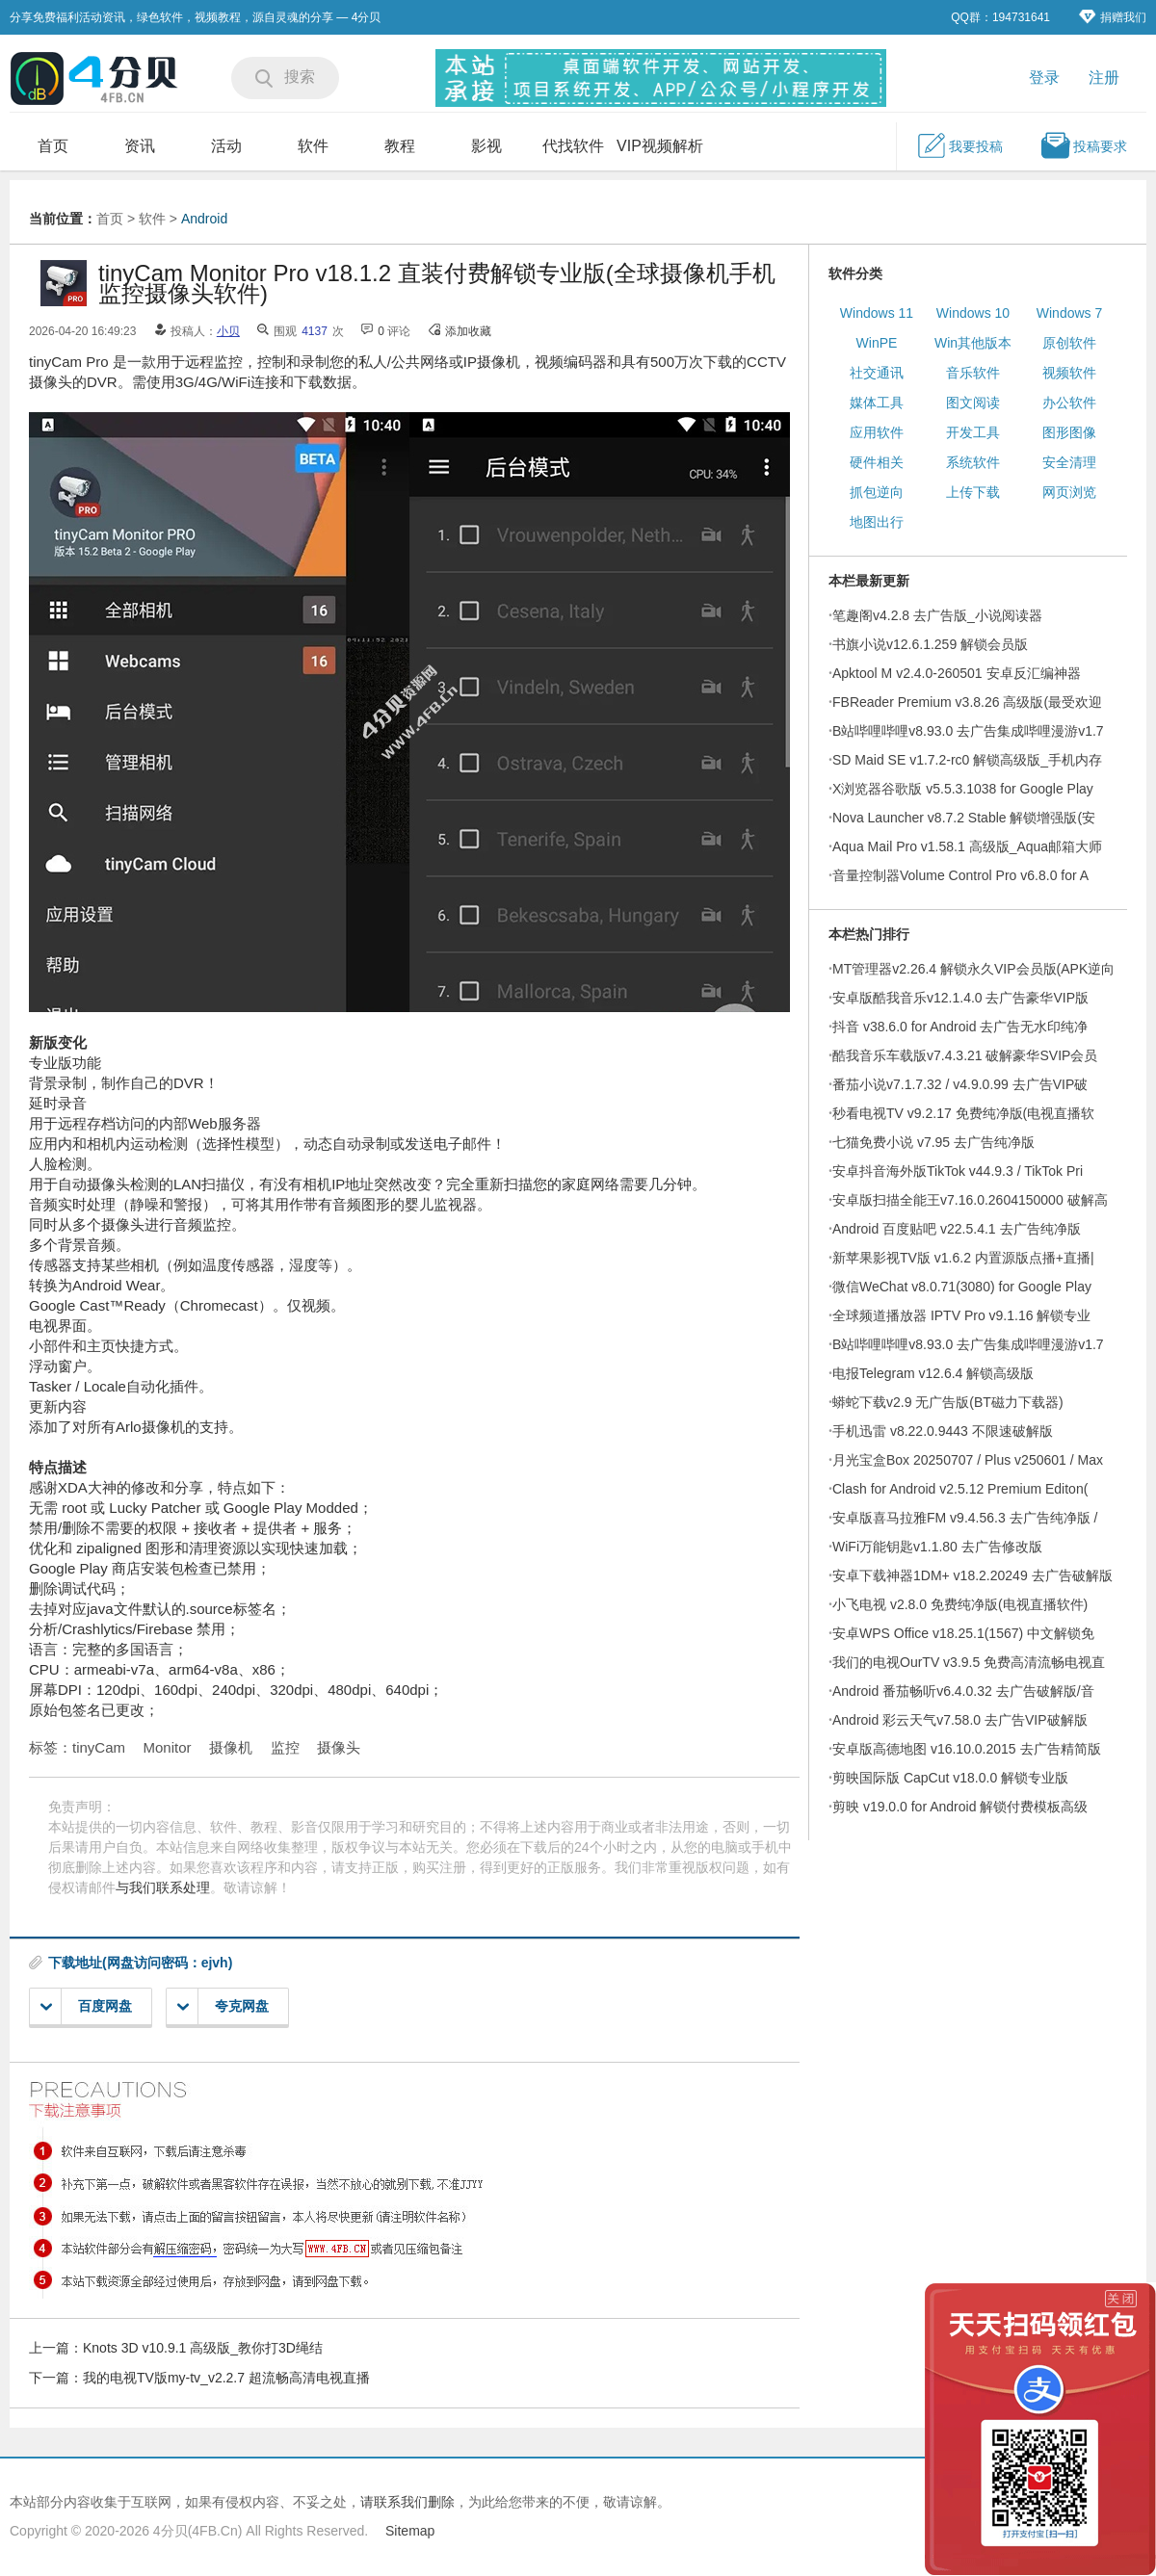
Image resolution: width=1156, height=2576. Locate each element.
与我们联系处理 (163, 1887)
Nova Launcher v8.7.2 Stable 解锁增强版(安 (963, 817)
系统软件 (973, 462)
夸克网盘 (223, 2006)
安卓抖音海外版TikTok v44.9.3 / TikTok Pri (957, 1171)
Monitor (168, 1747)
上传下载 (973, 492)
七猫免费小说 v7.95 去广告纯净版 (933, 1142)
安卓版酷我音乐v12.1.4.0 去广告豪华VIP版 (960, 997)
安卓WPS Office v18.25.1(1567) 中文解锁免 (963, 1633)
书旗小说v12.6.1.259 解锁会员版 (930, 644)
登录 (1044, 77)
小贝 (228, 331)
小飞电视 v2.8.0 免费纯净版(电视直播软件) (960, 1604)
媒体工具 (877, 402)
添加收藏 (468, 331)
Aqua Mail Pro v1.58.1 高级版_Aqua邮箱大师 (967, 846)
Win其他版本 (973, 343)
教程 (399, 146)
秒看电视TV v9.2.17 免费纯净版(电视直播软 (963, 1113)
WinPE (877, 343)
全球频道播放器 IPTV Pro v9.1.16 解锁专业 (961, 1315)
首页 (53, 146)
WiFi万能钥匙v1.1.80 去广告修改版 (937, 1546)
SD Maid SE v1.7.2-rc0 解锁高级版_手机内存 (967, 760)
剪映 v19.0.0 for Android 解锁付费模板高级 (960, 1806)
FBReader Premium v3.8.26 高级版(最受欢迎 (967, 702)
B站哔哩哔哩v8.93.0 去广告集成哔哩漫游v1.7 (968, 731)
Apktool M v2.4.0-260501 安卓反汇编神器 (956, 673)
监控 (285, 1747)
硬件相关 (877, 462)
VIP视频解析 (660, 146)
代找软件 (573, 146)
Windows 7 (1069, 313)
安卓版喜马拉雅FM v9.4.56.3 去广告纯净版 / (964, 1517)
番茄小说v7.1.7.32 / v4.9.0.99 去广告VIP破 (960, 1084)
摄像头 (338, 1747)
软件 (313, 146)
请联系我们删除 (407, 2502)
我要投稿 (959, 145)
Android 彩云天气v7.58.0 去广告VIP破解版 (960, 1720)
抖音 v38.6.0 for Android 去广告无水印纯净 (960, 1026)
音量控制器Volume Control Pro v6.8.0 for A (960, 875)
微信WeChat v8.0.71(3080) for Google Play (961, 1286)
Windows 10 (973, 313)
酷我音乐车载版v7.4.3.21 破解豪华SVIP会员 (964, 1055)
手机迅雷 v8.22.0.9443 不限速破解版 (942, 1431)
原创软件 (1069, 343)
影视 (486, 146)
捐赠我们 (1112, 17)
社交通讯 (877, 372)
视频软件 (1069, 372)
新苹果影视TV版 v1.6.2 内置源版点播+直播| (963, 1257)
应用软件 (877, 432)
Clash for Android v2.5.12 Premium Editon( (960, 1488)
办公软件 (1069, 402)
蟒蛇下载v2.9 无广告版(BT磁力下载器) (948, 1402)
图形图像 (1069, 432)
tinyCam (98, 1747)
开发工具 (973, 432)
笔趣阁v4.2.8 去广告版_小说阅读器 (937, 615)
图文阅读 (973, 402)
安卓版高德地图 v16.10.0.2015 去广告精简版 (966, 1748)
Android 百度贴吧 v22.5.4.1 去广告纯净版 (956, 1228)
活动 (226, 146)
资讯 (139, 146)
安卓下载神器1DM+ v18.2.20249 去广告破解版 (972, 1575)
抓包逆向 (877, 492)
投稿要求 (1083, 145)
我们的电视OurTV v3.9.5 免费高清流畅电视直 (968, 1662)
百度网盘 (86, 2006)
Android (204, 218)
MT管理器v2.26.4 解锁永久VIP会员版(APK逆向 (973, 968)
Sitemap (409, 2530)
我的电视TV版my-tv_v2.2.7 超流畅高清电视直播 (226, 2377)
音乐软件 (973, 372)
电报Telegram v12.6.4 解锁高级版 (933, 1373)
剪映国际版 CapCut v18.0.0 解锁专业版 (950, 1777)
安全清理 (1069, 462)
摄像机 (230, 1747)
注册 (1104, 77)
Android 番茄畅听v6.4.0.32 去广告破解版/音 (963, 1691)
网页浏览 (1069, 492)
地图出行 (877, 522)
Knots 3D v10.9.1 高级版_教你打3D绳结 (203, 2347)
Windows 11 (876, 313)
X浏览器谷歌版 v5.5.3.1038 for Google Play (962, 788)
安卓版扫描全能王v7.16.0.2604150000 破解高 (970, 1200)
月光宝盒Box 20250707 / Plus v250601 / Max (967, 1460)
